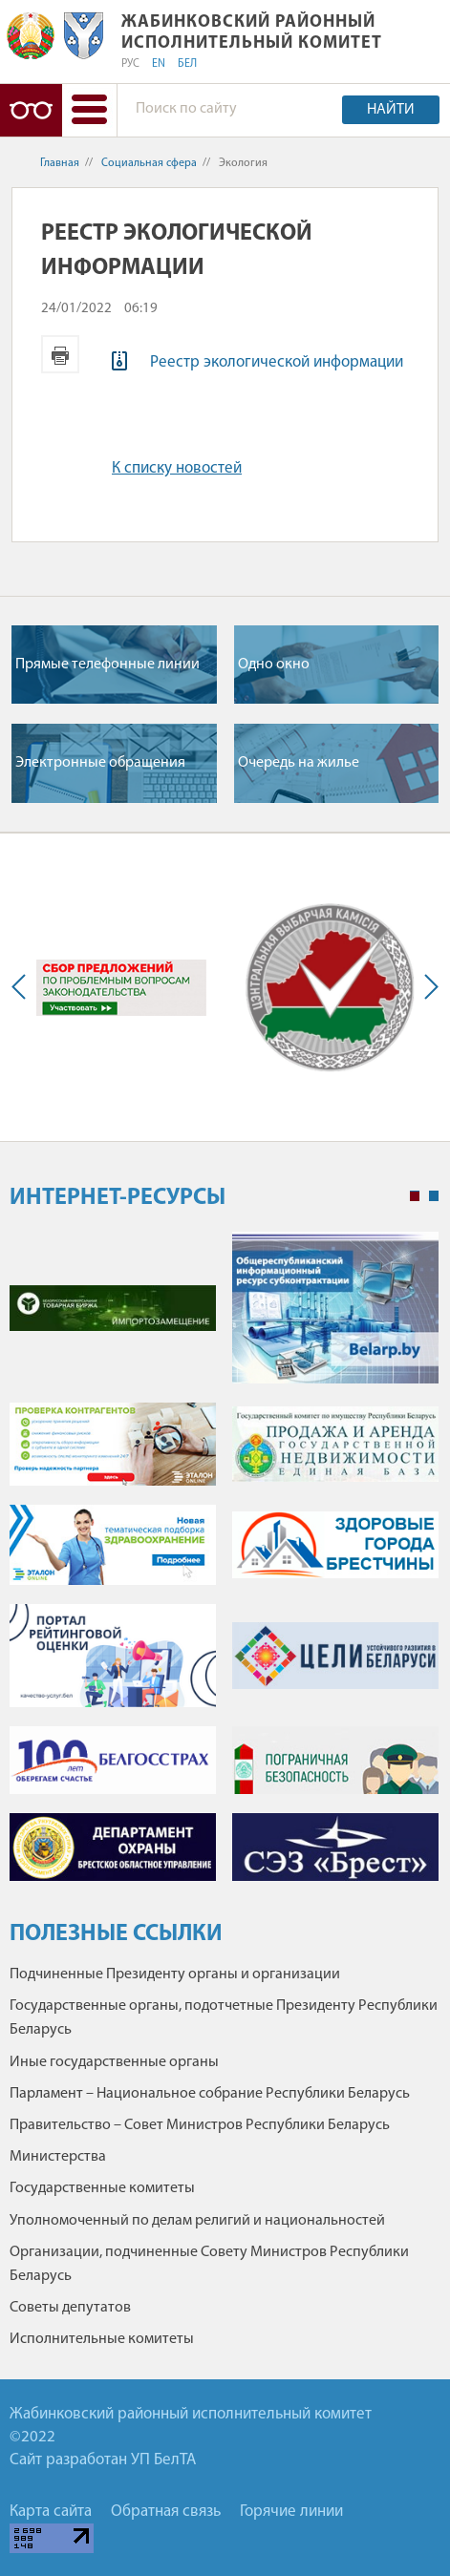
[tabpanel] (224, 1566)
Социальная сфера (149, 163)
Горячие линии (291, 2511)
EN (158, 64)
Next (427, 987)
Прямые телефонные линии (107, 664)
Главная (59, 163)
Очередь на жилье (298, 763)
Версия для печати (60, 354)
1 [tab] (414, 1196)
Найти (391, 109)
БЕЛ (187, 64)
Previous (22, 987)
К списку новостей (177, 468)
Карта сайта (51, 2511)
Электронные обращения (100, 763)
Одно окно (274, 664)
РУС (130, 64)
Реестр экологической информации (276, 362)
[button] (89, 110)
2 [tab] (434, 1196)
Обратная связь (166, 2511)
